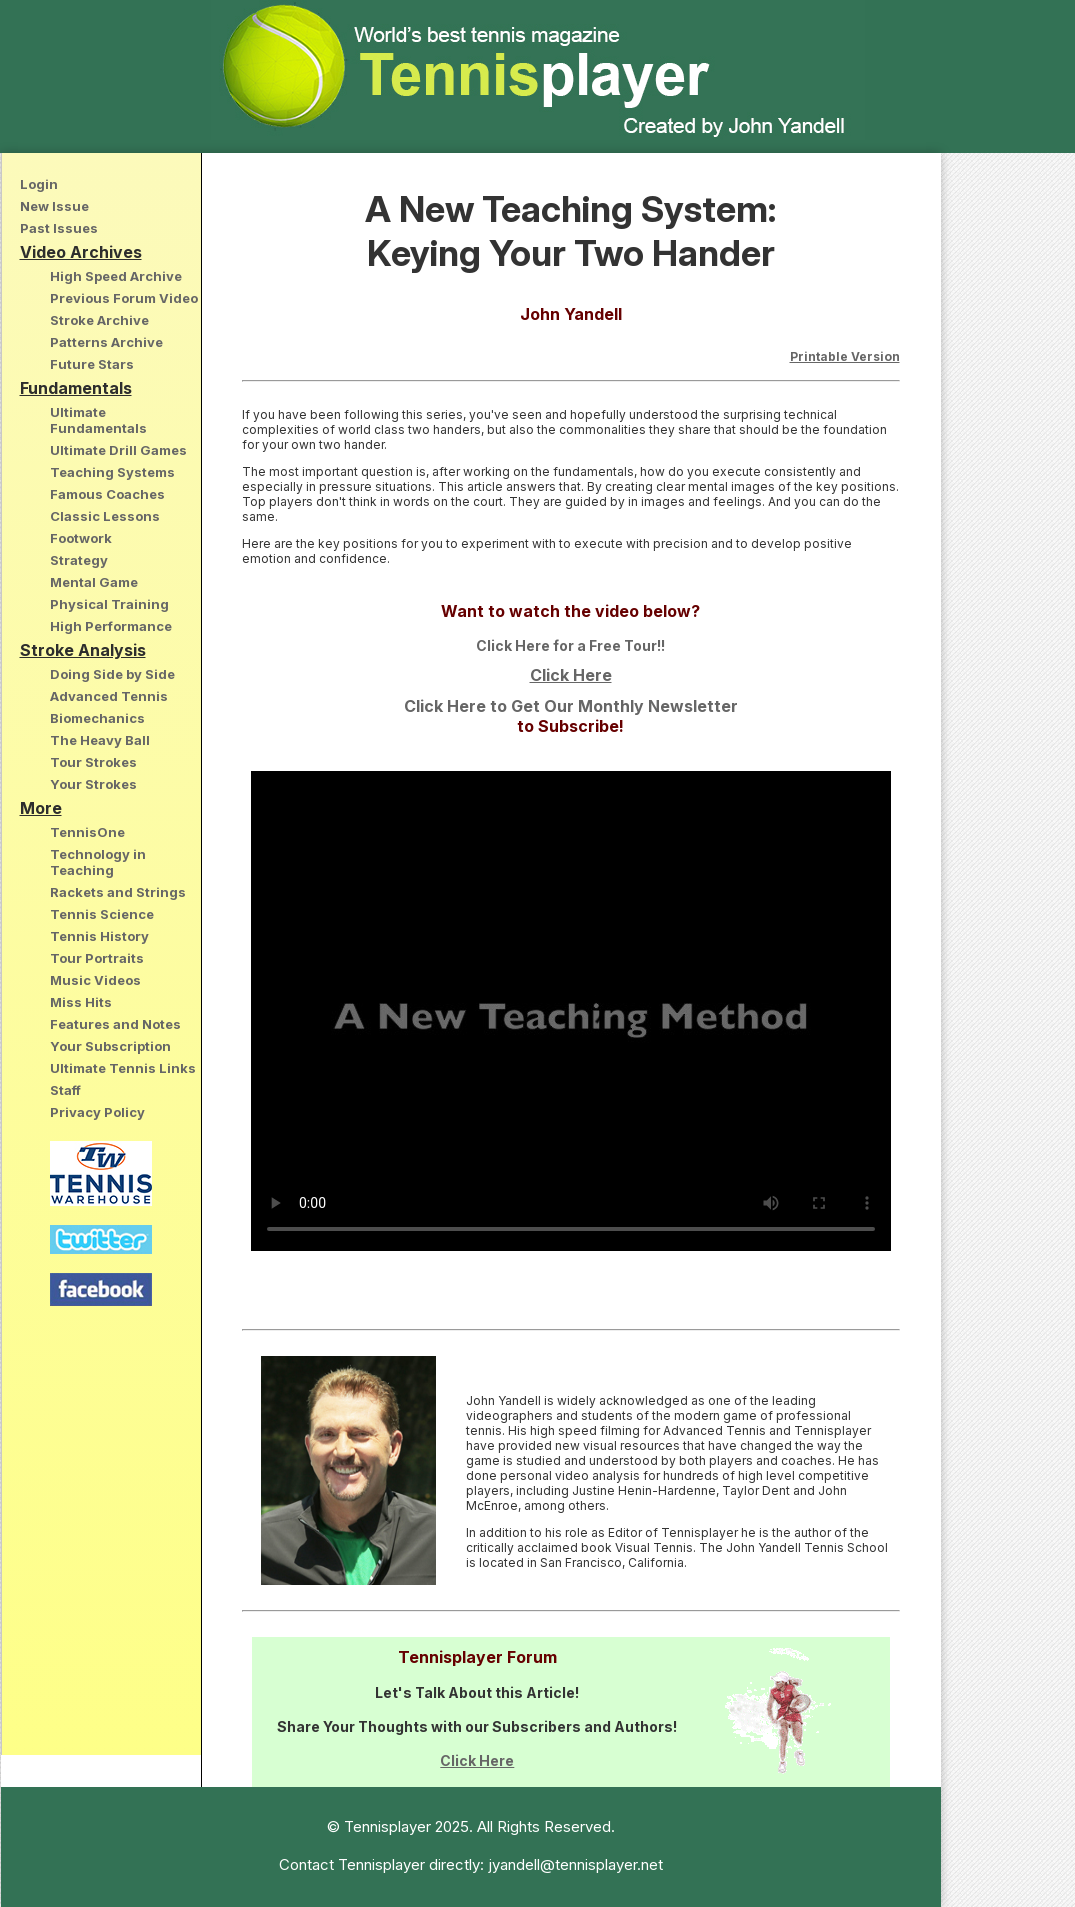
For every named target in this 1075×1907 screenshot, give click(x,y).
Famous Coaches (107, 494)
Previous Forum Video (124, 298)
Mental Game (94, 582)
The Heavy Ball (100, 740)
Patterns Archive (106, 342)
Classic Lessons (105, 516)
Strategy (79, 560)
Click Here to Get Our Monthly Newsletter (571, 706)
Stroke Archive (99, 320)
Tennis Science (102, 914)
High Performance (111, 626)
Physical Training (109, 604)
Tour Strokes (93, 762)
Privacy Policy (97, 1112)
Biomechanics (97, 718)
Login (39, 184)
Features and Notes (115, 1024)
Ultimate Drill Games (118, 450)
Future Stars (92, 364)
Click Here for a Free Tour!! (570, 645)
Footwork (81, 538)
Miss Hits (81, 1002)
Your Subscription (110, 1046)
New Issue (54, 206)
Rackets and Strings (118, 892)
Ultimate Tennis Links (123, 1068)
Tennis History (99, 936)
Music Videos (95, 980)
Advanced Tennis (109, 696)
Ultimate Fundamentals (98, 420)
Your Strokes (93, 784)
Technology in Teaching (98, 862)
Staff (65, 1090)
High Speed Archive (116, 276)
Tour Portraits (97, 958)
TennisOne (87, 832)
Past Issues (59, 228)
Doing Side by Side (112, 674)
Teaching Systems (112, 472)
